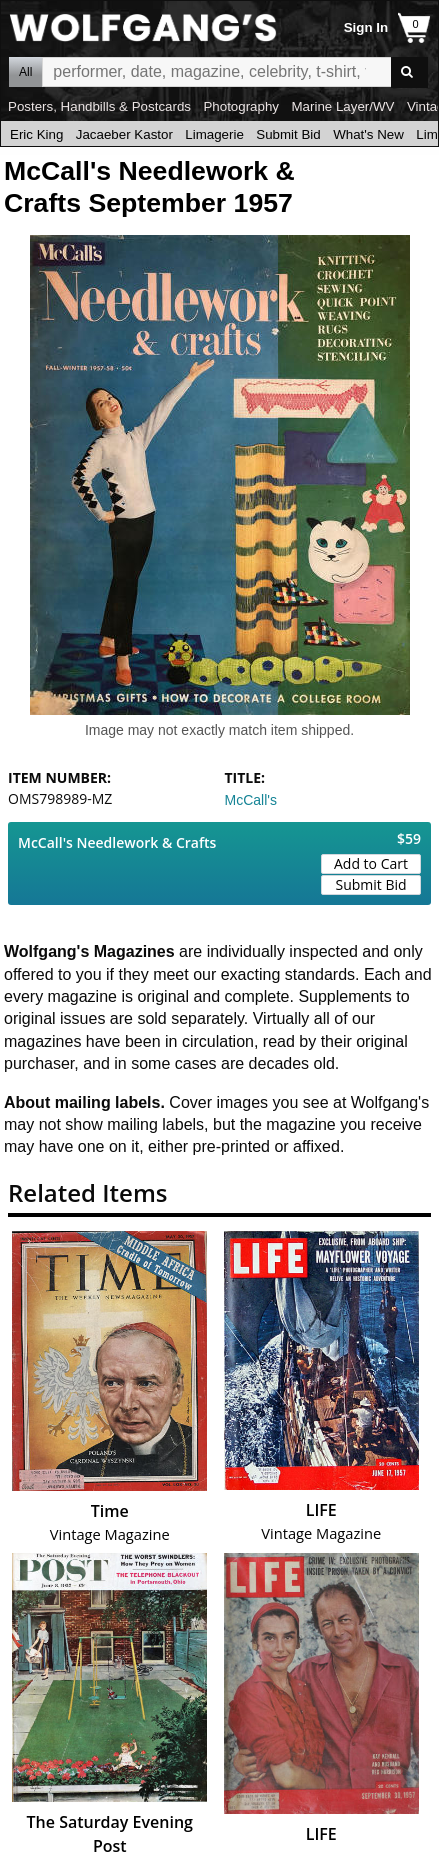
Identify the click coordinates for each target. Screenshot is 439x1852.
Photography (241, 106)
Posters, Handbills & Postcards (99, 106)
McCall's (251, 800)
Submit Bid (288, 134)
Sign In (366, 27)
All (25, 72)
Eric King (36, 134)
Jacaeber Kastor (124, 134)
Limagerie (214, 134)
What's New (368, 134)
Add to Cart (371, 863)
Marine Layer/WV (342, 106)
